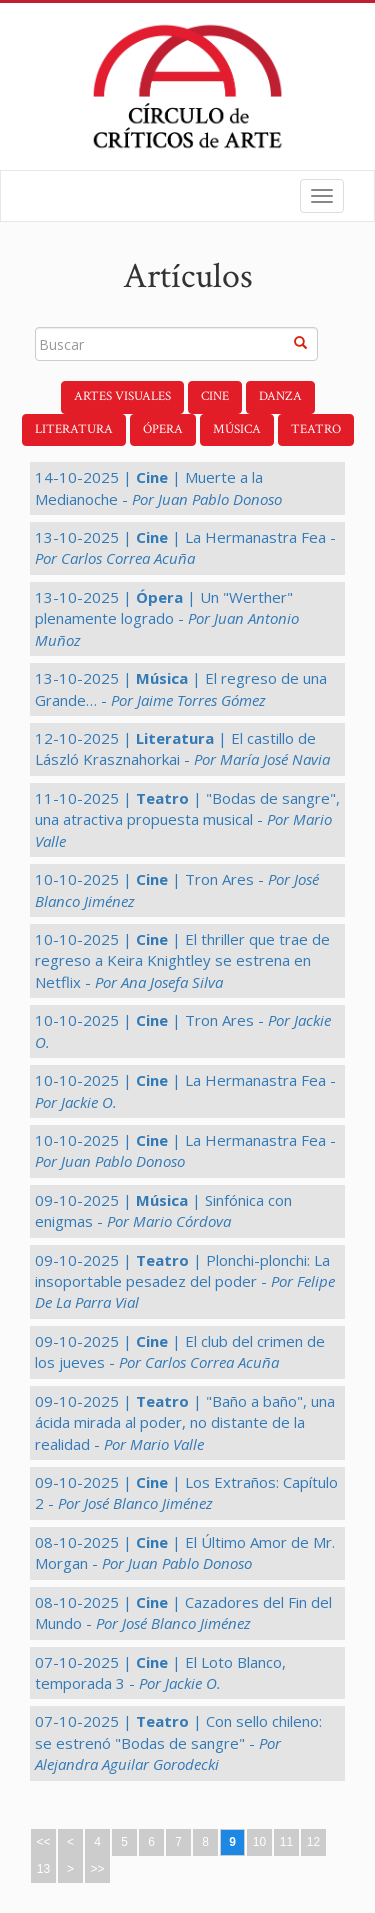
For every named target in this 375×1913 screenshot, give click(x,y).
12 (313, 1842)
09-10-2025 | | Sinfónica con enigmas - (163, 1210)
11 (286, 1842)
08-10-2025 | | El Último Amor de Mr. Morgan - (185, 1552)
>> (97, 1869)
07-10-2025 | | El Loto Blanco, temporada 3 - (160, 1672)
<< (43, 1842)
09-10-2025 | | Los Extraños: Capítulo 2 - (186, 1492)
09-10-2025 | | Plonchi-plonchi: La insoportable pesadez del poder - (185, 1281)
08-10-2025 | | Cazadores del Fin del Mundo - (183, 1612)
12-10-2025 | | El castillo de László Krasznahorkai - (182, 748)
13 (43, 1869)
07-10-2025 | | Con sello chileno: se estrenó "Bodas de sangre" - (178, 1742)
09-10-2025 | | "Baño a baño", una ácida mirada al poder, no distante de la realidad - (185, 1422)
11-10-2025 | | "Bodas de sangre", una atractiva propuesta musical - (187, 819)
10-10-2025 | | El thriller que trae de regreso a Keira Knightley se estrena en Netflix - (182, 960)
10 (259, 1842)
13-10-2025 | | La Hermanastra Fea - (185, 547)
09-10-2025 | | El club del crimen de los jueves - (180, 1351)
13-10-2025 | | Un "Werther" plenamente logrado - (167, 618)
